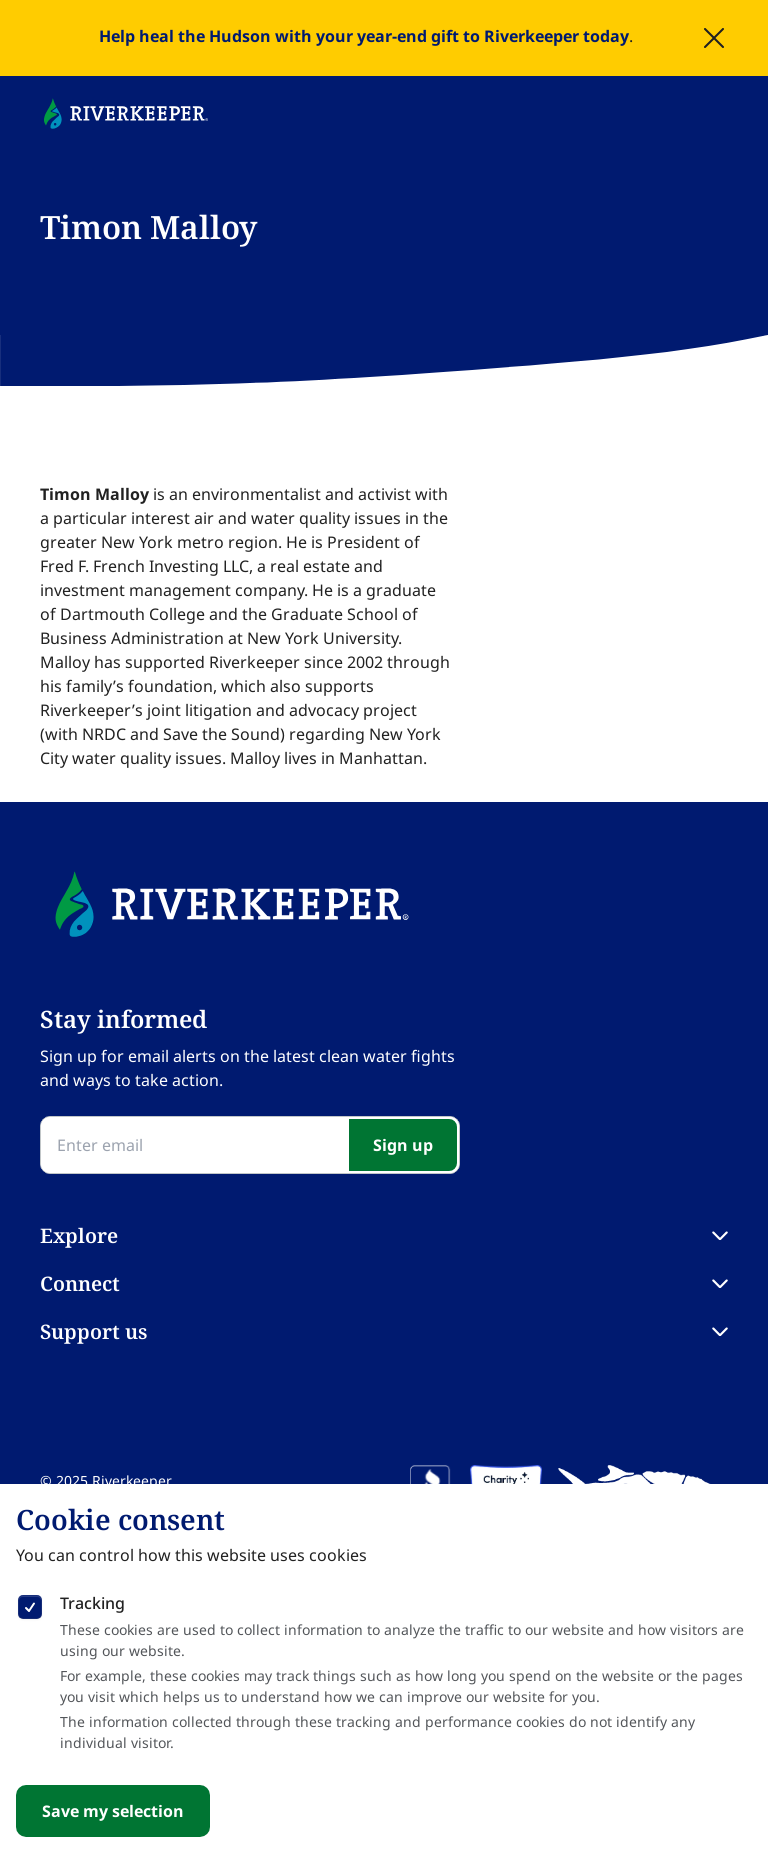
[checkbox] (30, 1603)
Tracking (92, 1603)
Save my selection (113, 1811)
